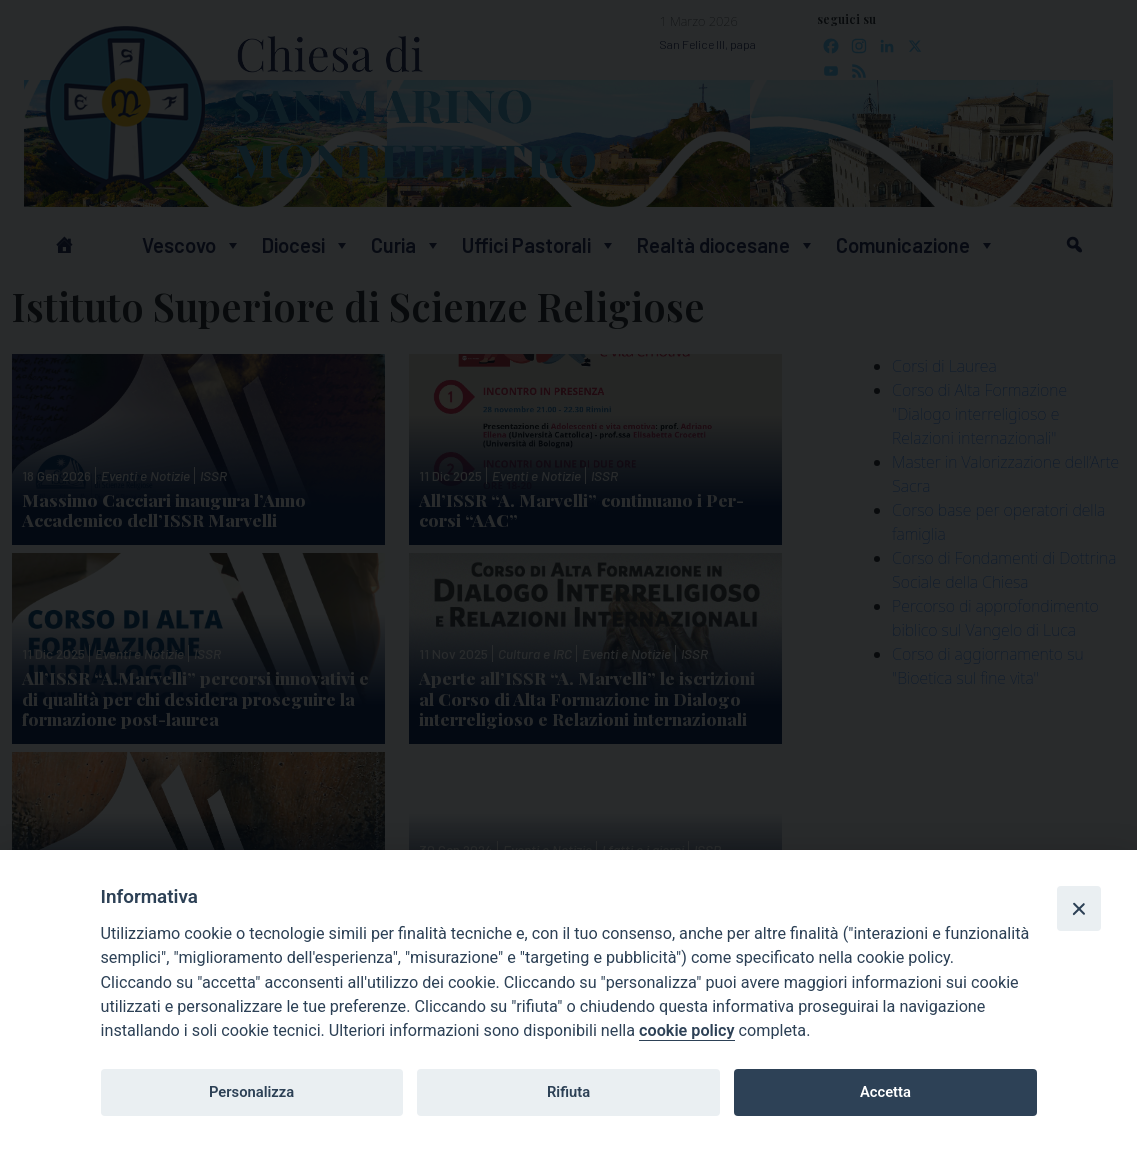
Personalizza (251, 1092)
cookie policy (686, 1030)
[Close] (1079, 908)
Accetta (885, 1092)
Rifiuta (568, 1092)
